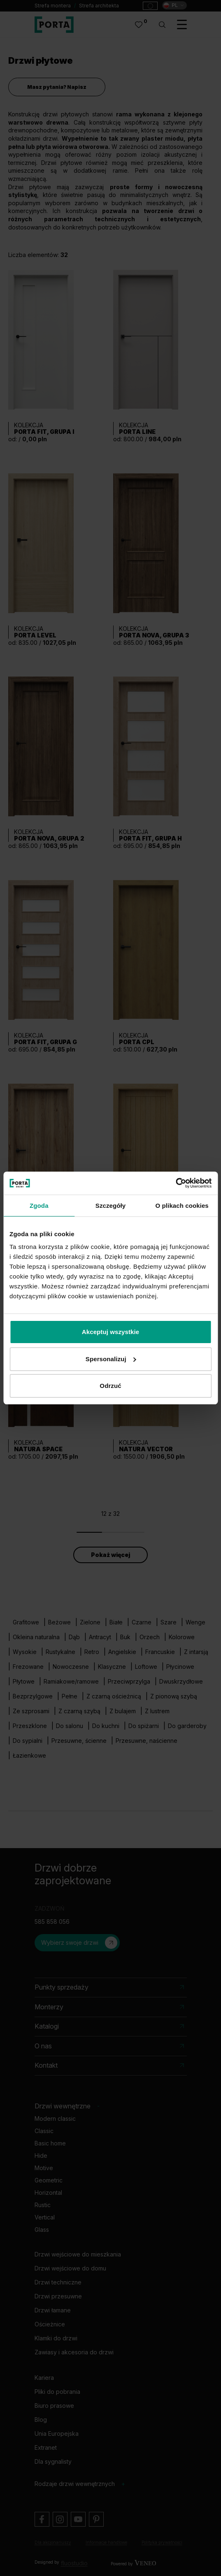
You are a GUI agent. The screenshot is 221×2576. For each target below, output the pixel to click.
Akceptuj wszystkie (110, 1331)
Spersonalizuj (111, 1358)
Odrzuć (110, 1385)
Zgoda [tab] (39, 1205)
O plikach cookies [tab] (182, 1205)
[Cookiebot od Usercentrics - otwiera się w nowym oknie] (176, 1183)
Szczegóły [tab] (110, 1205)
